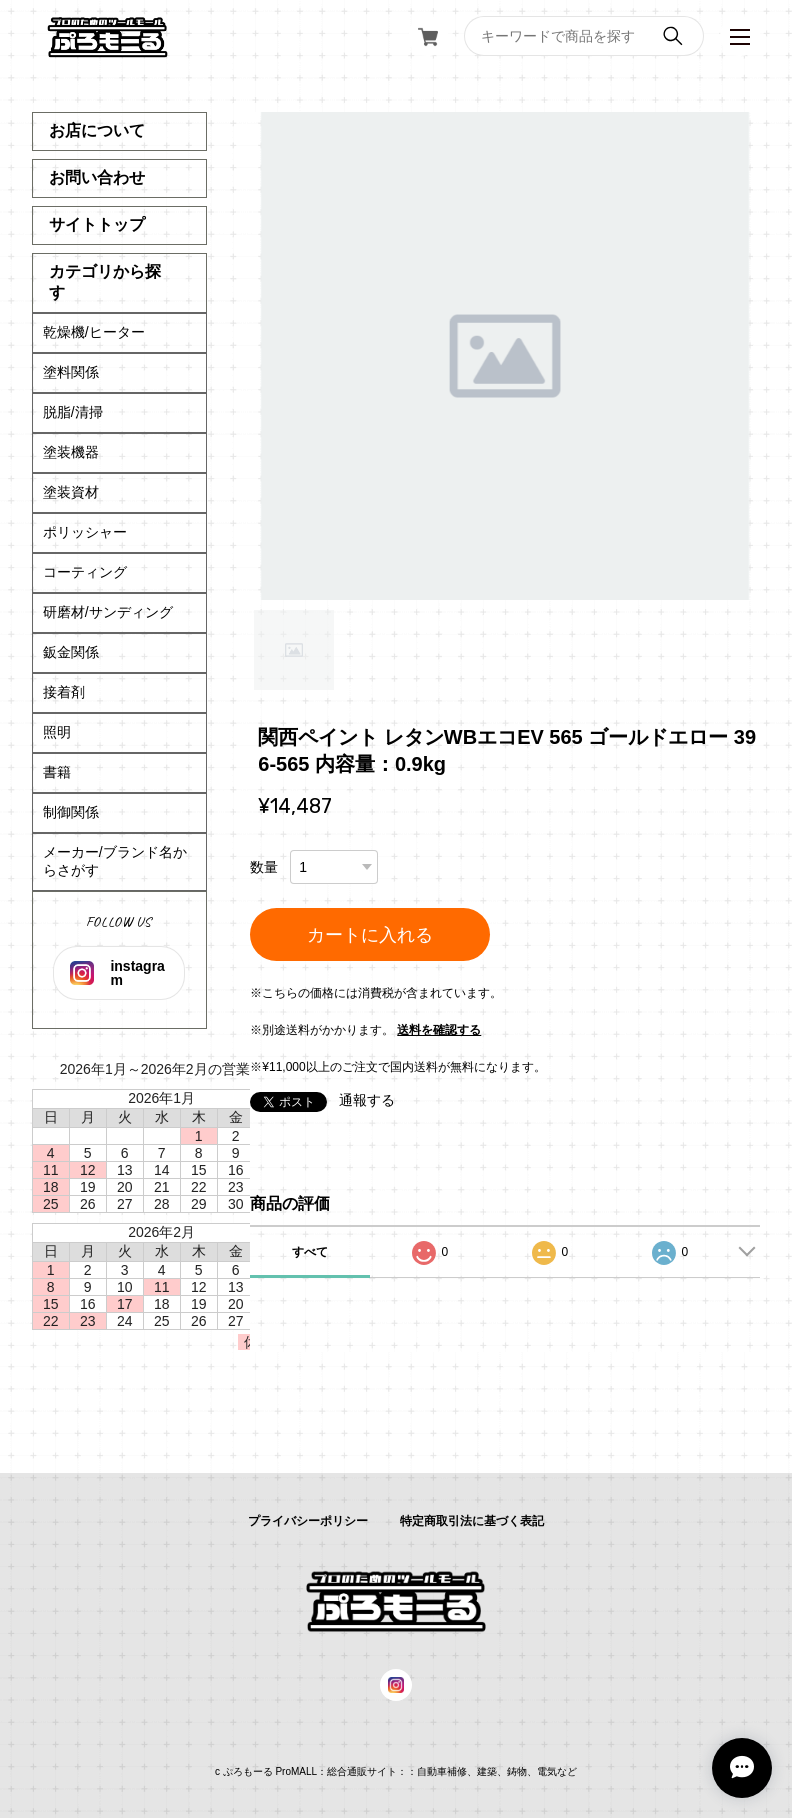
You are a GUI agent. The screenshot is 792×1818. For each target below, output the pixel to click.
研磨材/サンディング (108, 612)
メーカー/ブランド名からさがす (115, 861)
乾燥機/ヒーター (94, 332)
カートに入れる (370, 935)
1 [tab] (294, 650)
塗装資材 (71, 492)
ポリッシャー (85, 532)
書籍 (57, 772)
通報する (367, 1100)
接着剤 (64, 692)
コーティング (85, 572)
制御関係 (71, 812)
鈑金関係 (71, 652)
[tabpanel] (505, 356)
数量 (264, 867)
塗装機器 (71, 452)
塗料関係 (71, 372)
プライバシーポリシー (308, 1521)
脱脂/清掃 (73, 412)
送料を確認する (439, 1030)
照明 (57, 732)
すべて (310, 1252)
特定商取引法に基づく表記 (472, 1521)
